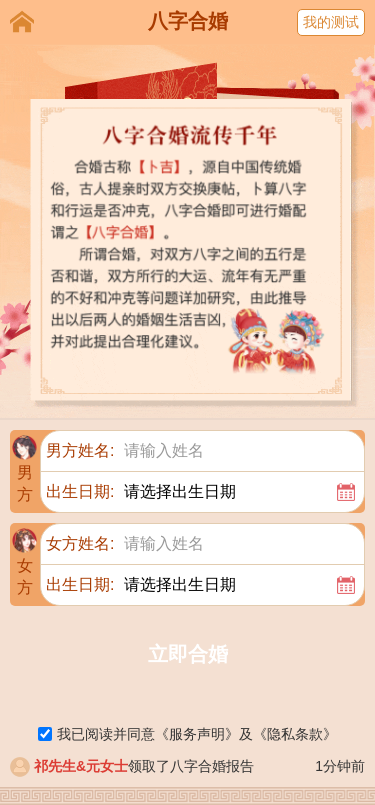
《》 (197, 734)
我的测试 (331, 22)
